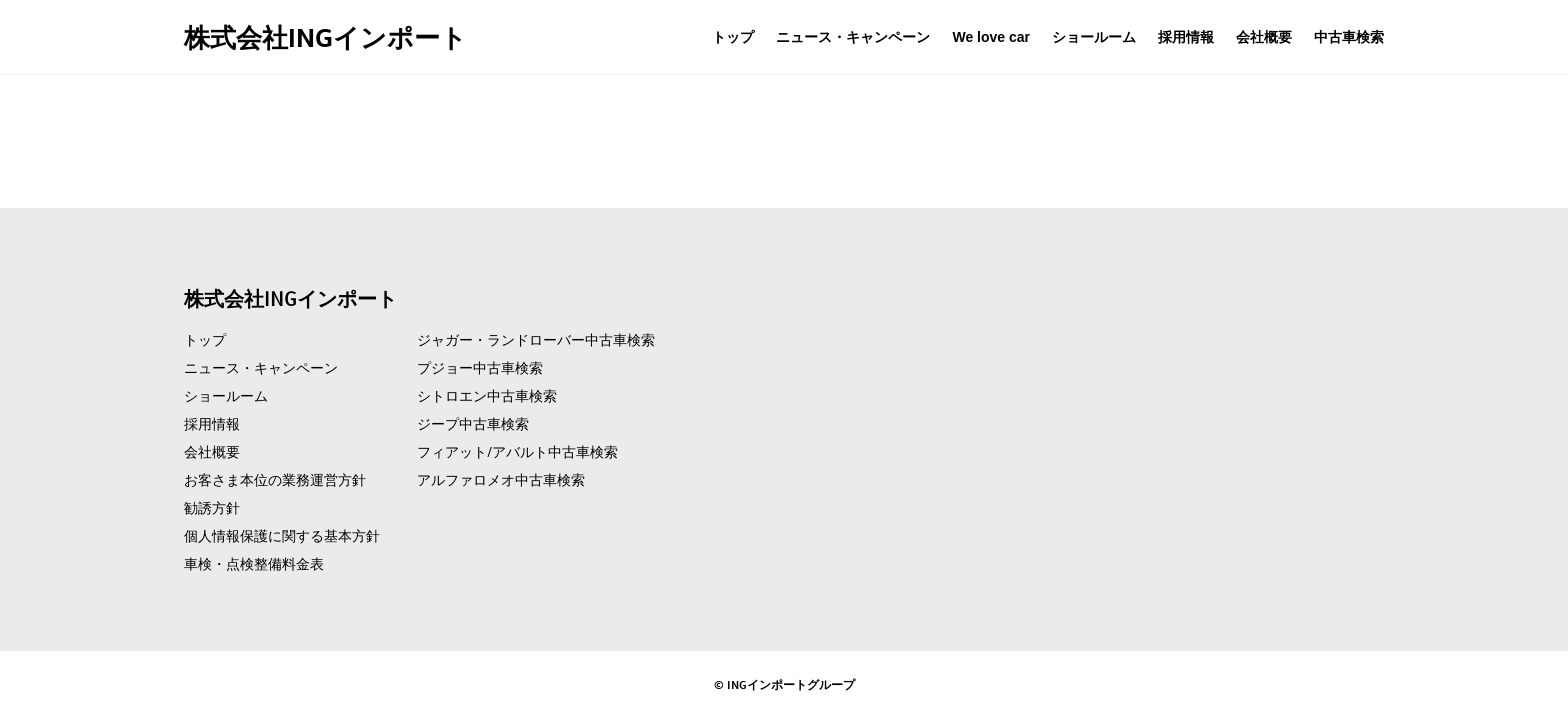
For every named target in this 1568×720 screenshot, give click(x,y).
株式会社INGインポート (325, 37)
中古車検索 (1349, 37)
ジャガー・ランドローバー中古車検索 (536, 340)
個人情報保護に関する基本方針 (282, 536)
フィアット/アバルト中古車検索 (517, 452)
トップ (733, 37)
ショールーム (1094, 37)
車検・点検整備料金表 (254, 564)
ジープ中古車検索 (473, 424)
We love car (991, 37)
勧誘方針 (212, 508)
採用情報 (1186, 37)
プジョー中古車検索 (480, 368)
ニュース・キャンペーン (853, 37)
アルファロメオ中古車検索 (501, 480)
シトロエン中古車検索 (487, 396)
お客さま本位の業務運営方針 (275, 480)
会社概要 (1264, 37)
